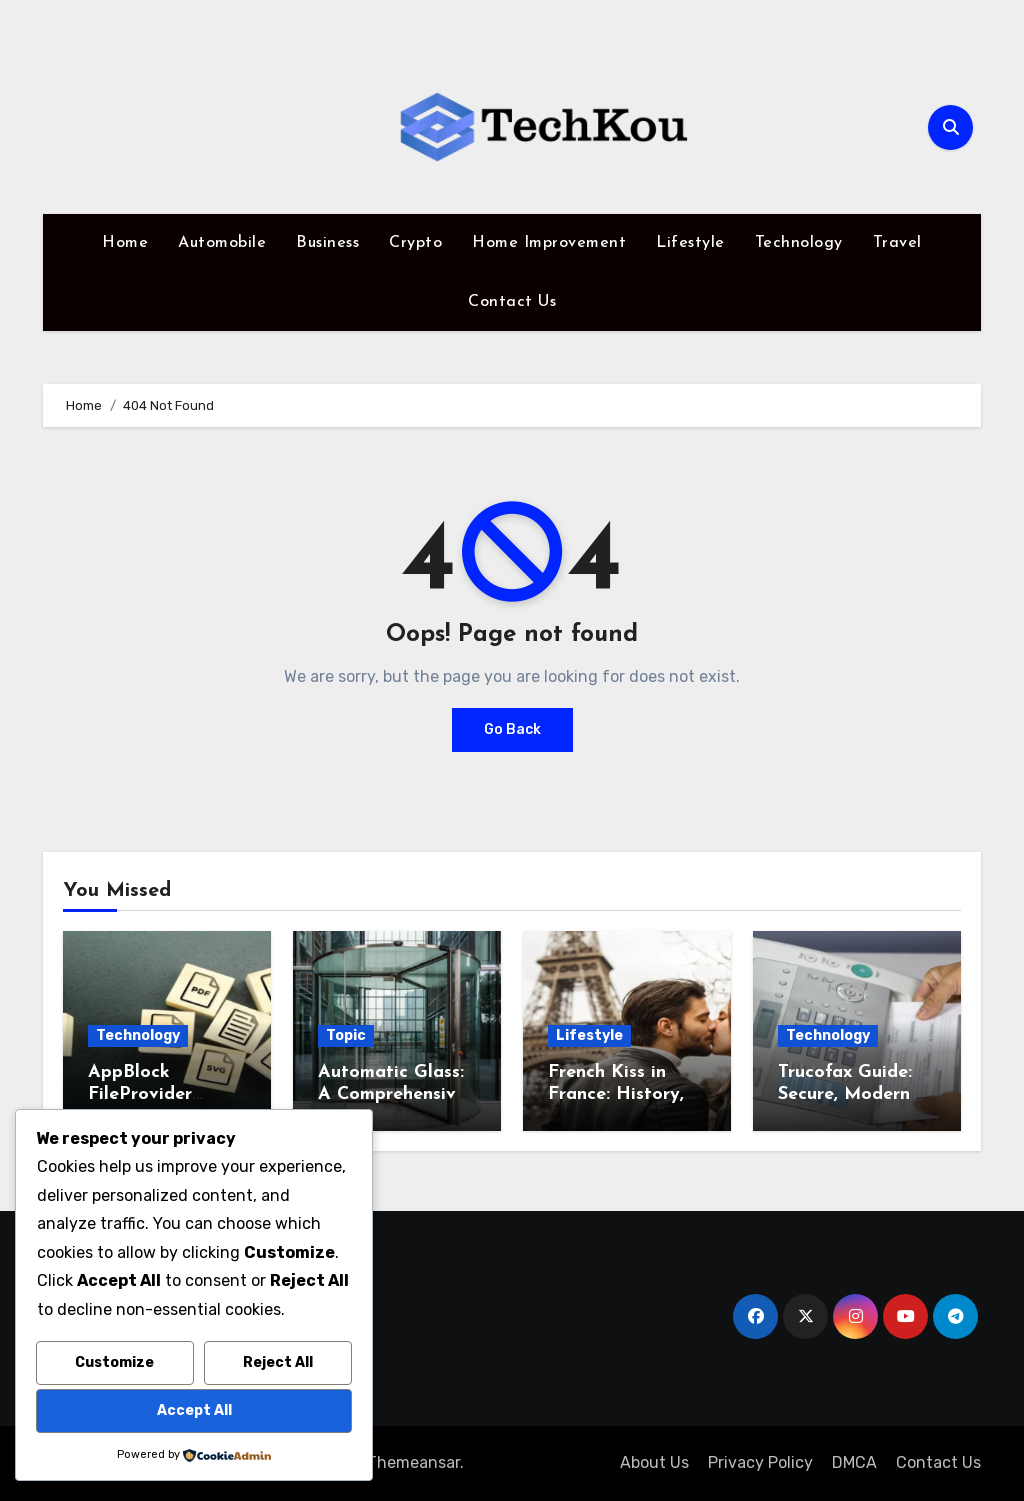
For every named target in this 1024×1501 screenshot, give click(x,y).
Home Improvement (549, 243)
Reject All (278, 1362)
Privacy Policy (760, 1462)
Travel (897, 243)
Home (125, 243)
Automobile (222, 243)
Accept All (194, 1410)
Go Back (512, 729)
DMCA (854, 1462)
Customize (114, 1362)
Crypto (415, 243)
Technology (799, 243)
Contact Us (512, 302)
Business (327, 243)
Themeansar (413, 1462)
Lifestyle (690, 243)
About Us (654, 1462)
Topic (346, 1035)
